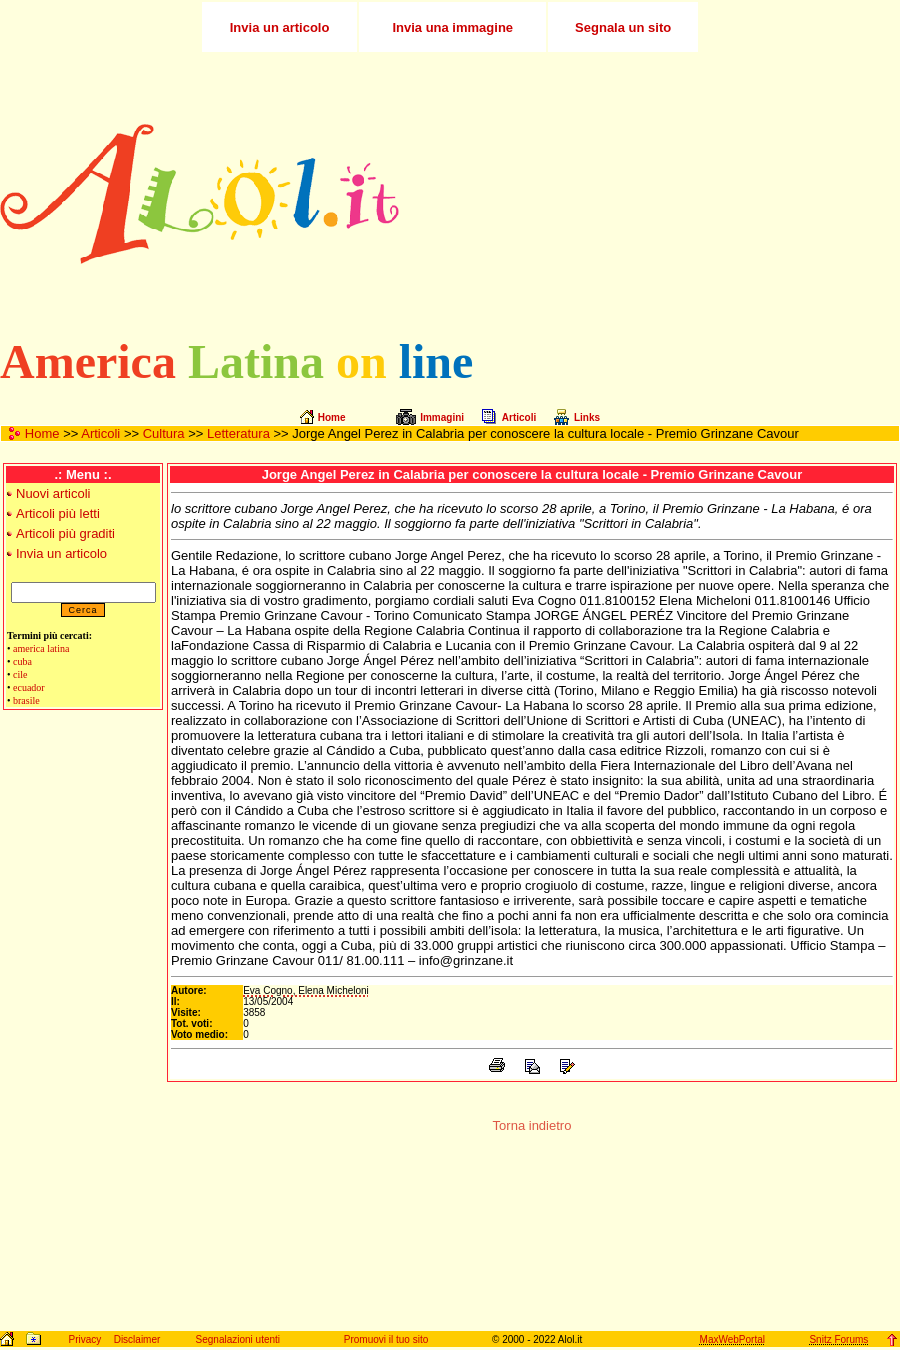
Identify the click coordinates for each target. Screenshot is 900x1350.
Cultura (164, 433)
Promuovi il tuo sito (386, 1339)
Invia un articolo (61, 553)
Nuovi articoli (53, 493)
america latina (41, 648)
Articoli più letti (58, 513)
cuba (22, 661)
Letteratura (238, 433)
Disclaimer (137, 1339)
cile (20, 674)
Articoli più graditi (65, 533)
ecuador (29, 687)
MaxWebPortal (732, 1339)
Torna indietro (532, 1125)
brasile (26, 700)
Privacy (84, 1339)
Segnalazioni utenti (238, 1339)
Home (42, 433)
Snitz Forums (838, 1339)
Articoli (100, 433)
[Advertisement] (699, 194)
